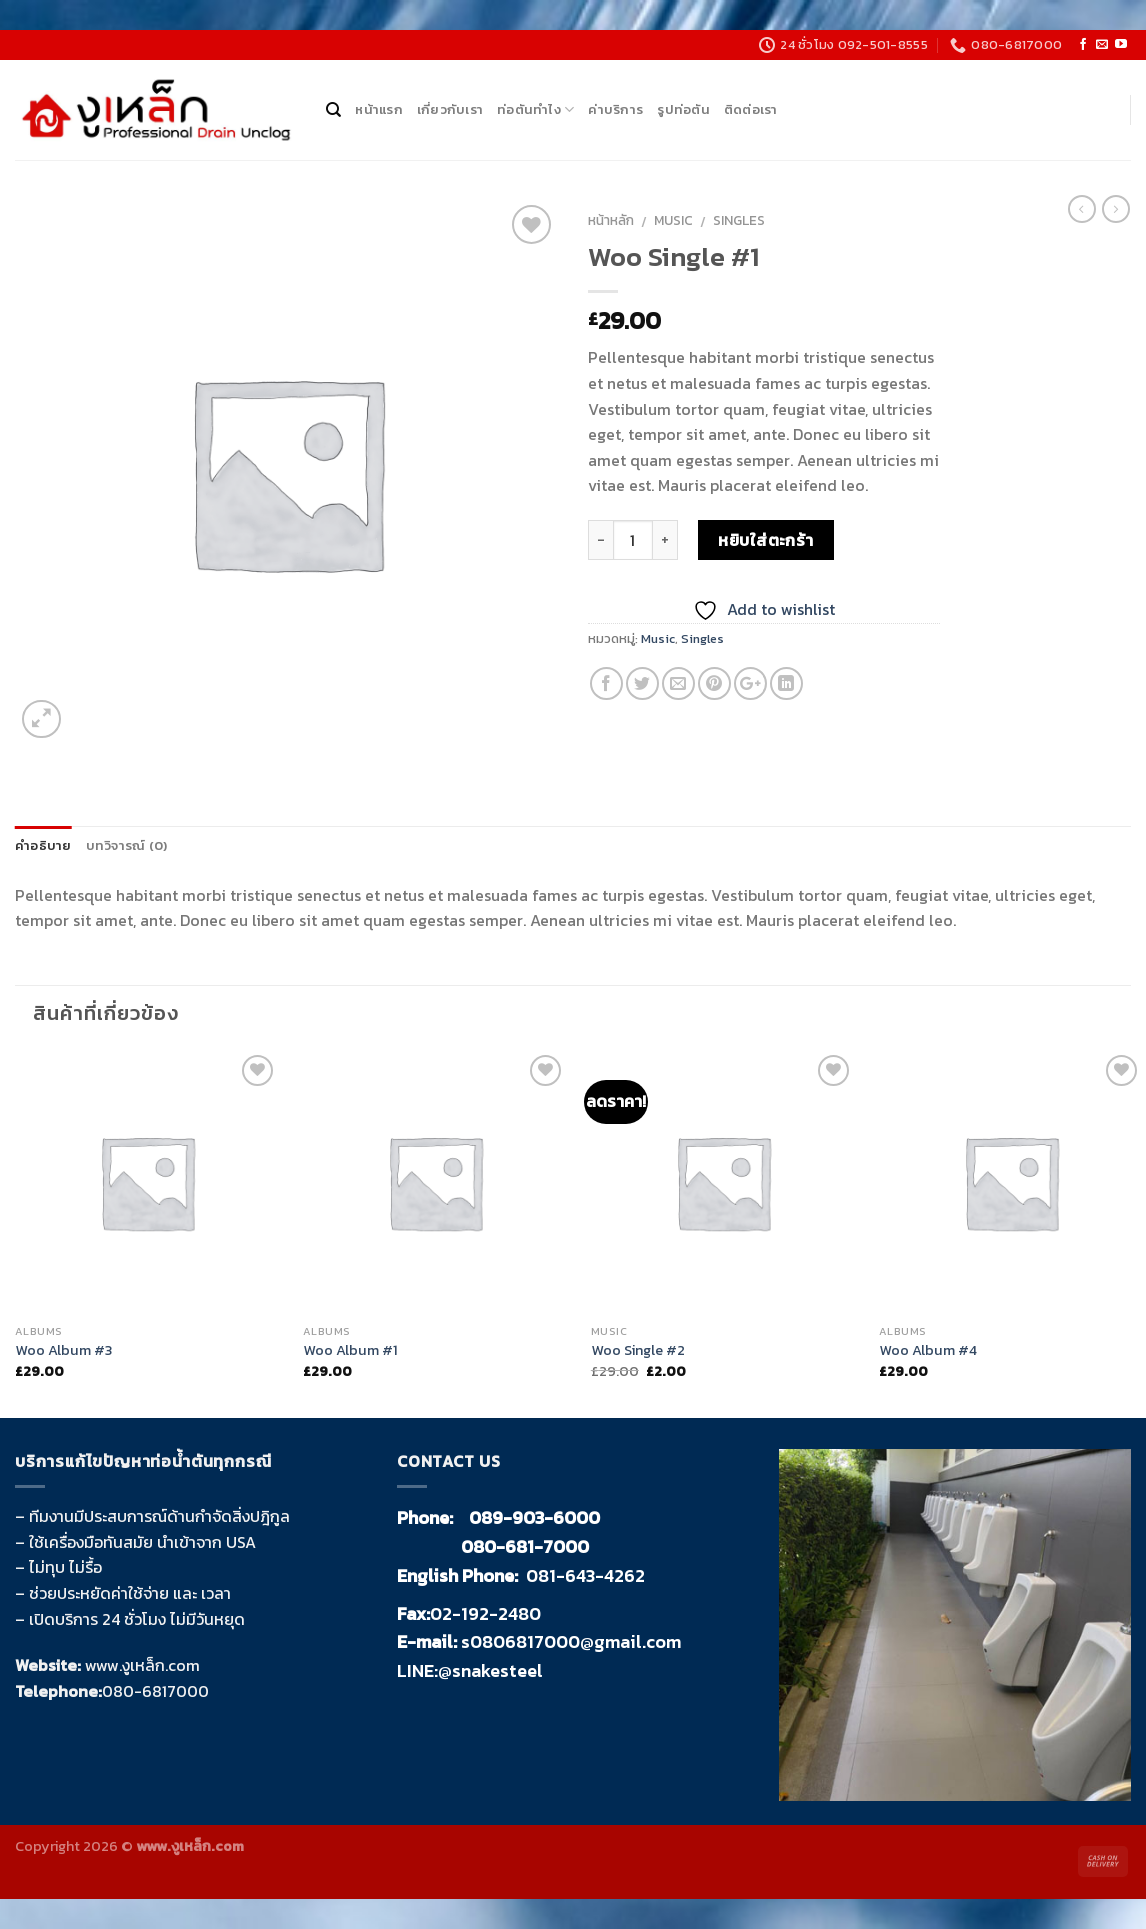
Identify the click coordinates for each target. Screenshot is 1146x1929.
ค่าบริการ (615, 109)
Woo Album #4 (928, 1350)
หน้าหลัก (611, 220)
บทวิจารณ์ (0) (127, 845)
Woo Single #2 (638, 1350)
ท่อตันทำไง (535, 110)
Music (673, 220)
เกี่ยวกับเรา (450, 109)
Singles (739, 220)
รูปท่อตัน (683, 109)
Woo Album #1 (350, 1350)
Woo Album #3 (63, 1350)
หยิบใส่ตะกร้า (766, 540)
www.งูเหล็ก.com (142, 1665)
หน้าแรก (379, 109)
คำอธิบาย (43, 845)
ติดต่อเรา (751, 109)
